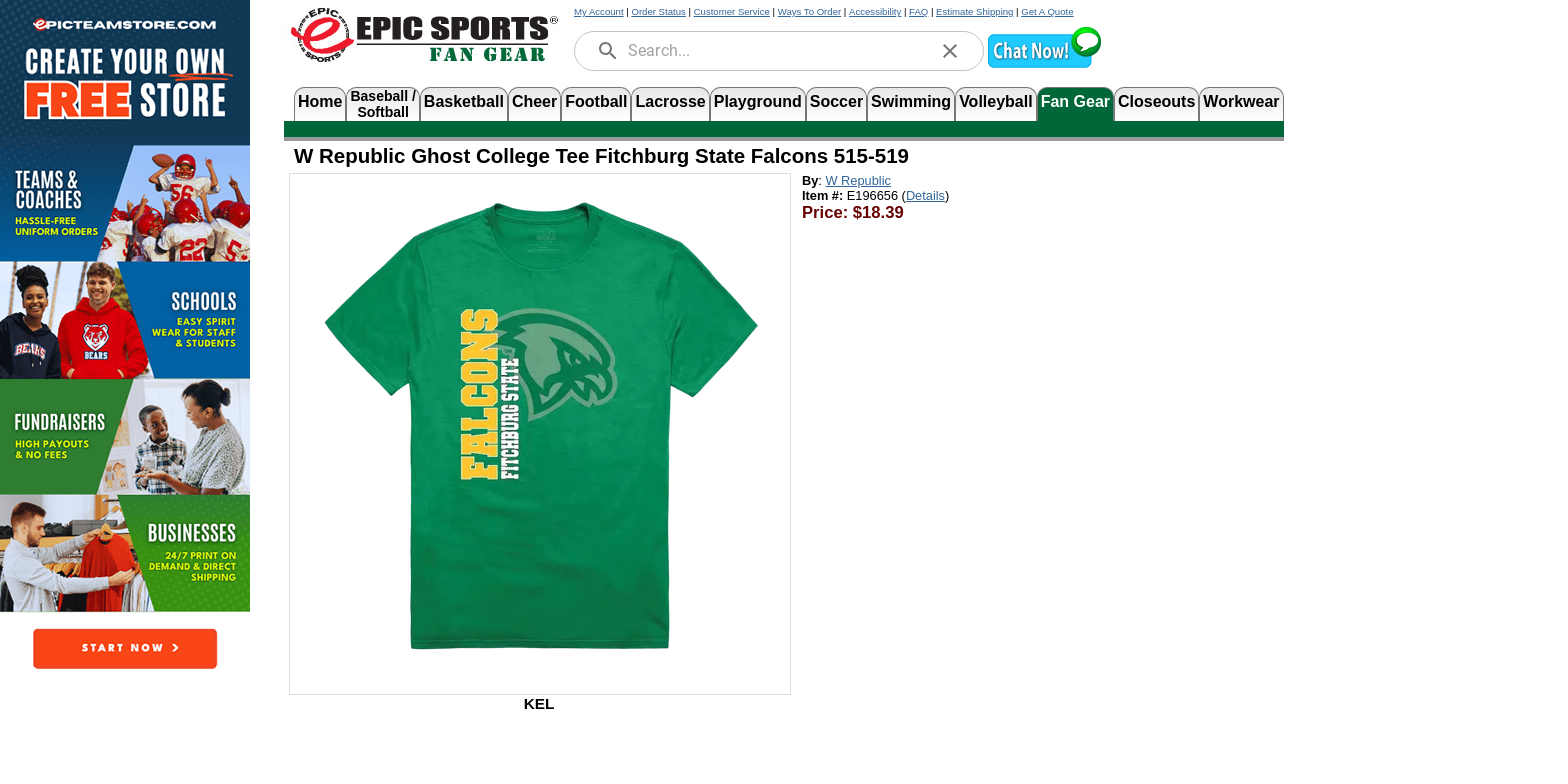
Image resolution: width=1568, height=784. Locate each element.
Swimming (911, 101)
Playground (758, 101)
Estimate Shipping (974, 11)
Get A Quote (1047, 11)
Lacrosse (670, 101)
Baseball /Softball (382, 102)
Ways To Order (809, 11)
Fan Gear (1075, 101)
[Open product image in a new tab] (540, 424)
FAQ (918, 11)
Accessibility (875, 11)
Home (320, 101)
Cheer (534, 101)
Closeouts (1156, 101)
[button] (1044, 65)
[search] (608, 51)
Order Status (658, 11)
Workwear (1241, 101)
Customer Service (732, 11)
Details (925, 195)
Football (596, 101)
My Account (599, 11)
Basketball (464, 101)
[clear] (950, 51)
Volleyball (996, 101)
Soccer (836, 101)
